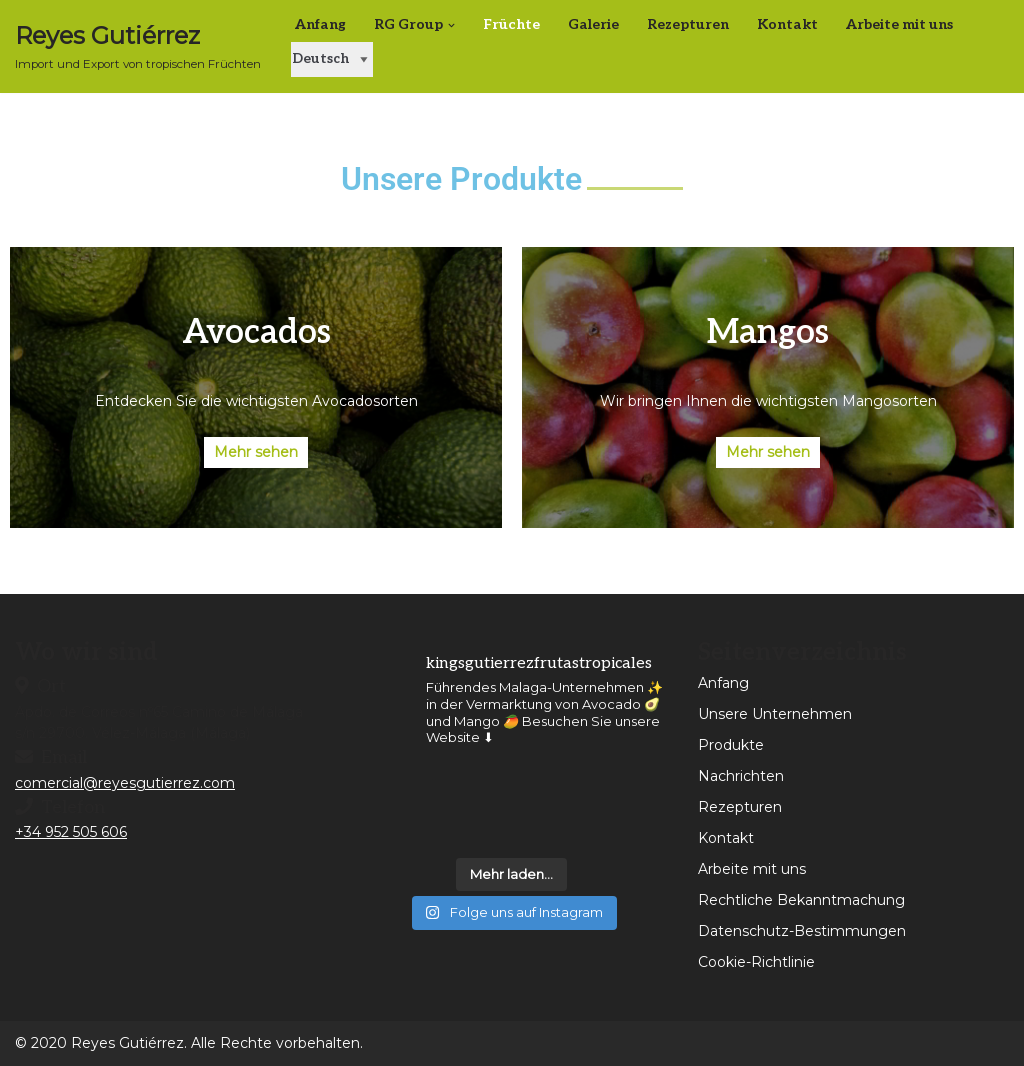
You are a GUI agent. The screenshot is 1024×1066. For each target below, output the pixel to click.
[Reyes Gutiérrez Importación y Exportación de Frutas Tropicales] (138, 46)
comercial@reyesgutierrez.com (125, 783)
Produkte (731, 745)
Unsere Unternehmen (775, 714)
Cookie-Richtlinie (756, 962)
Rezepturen (688, 24)
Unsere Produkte (461, 179)
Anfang (320, 24)
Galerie (593, 24)
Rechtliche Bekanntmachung (801, 900)
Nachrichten (741, 776)
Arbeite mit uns (899, 24)
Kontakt (787, 24)
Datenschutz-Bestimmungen (802, 931)
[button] (451, 25)
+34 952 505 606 (71, 832)
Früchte (511, 24)
